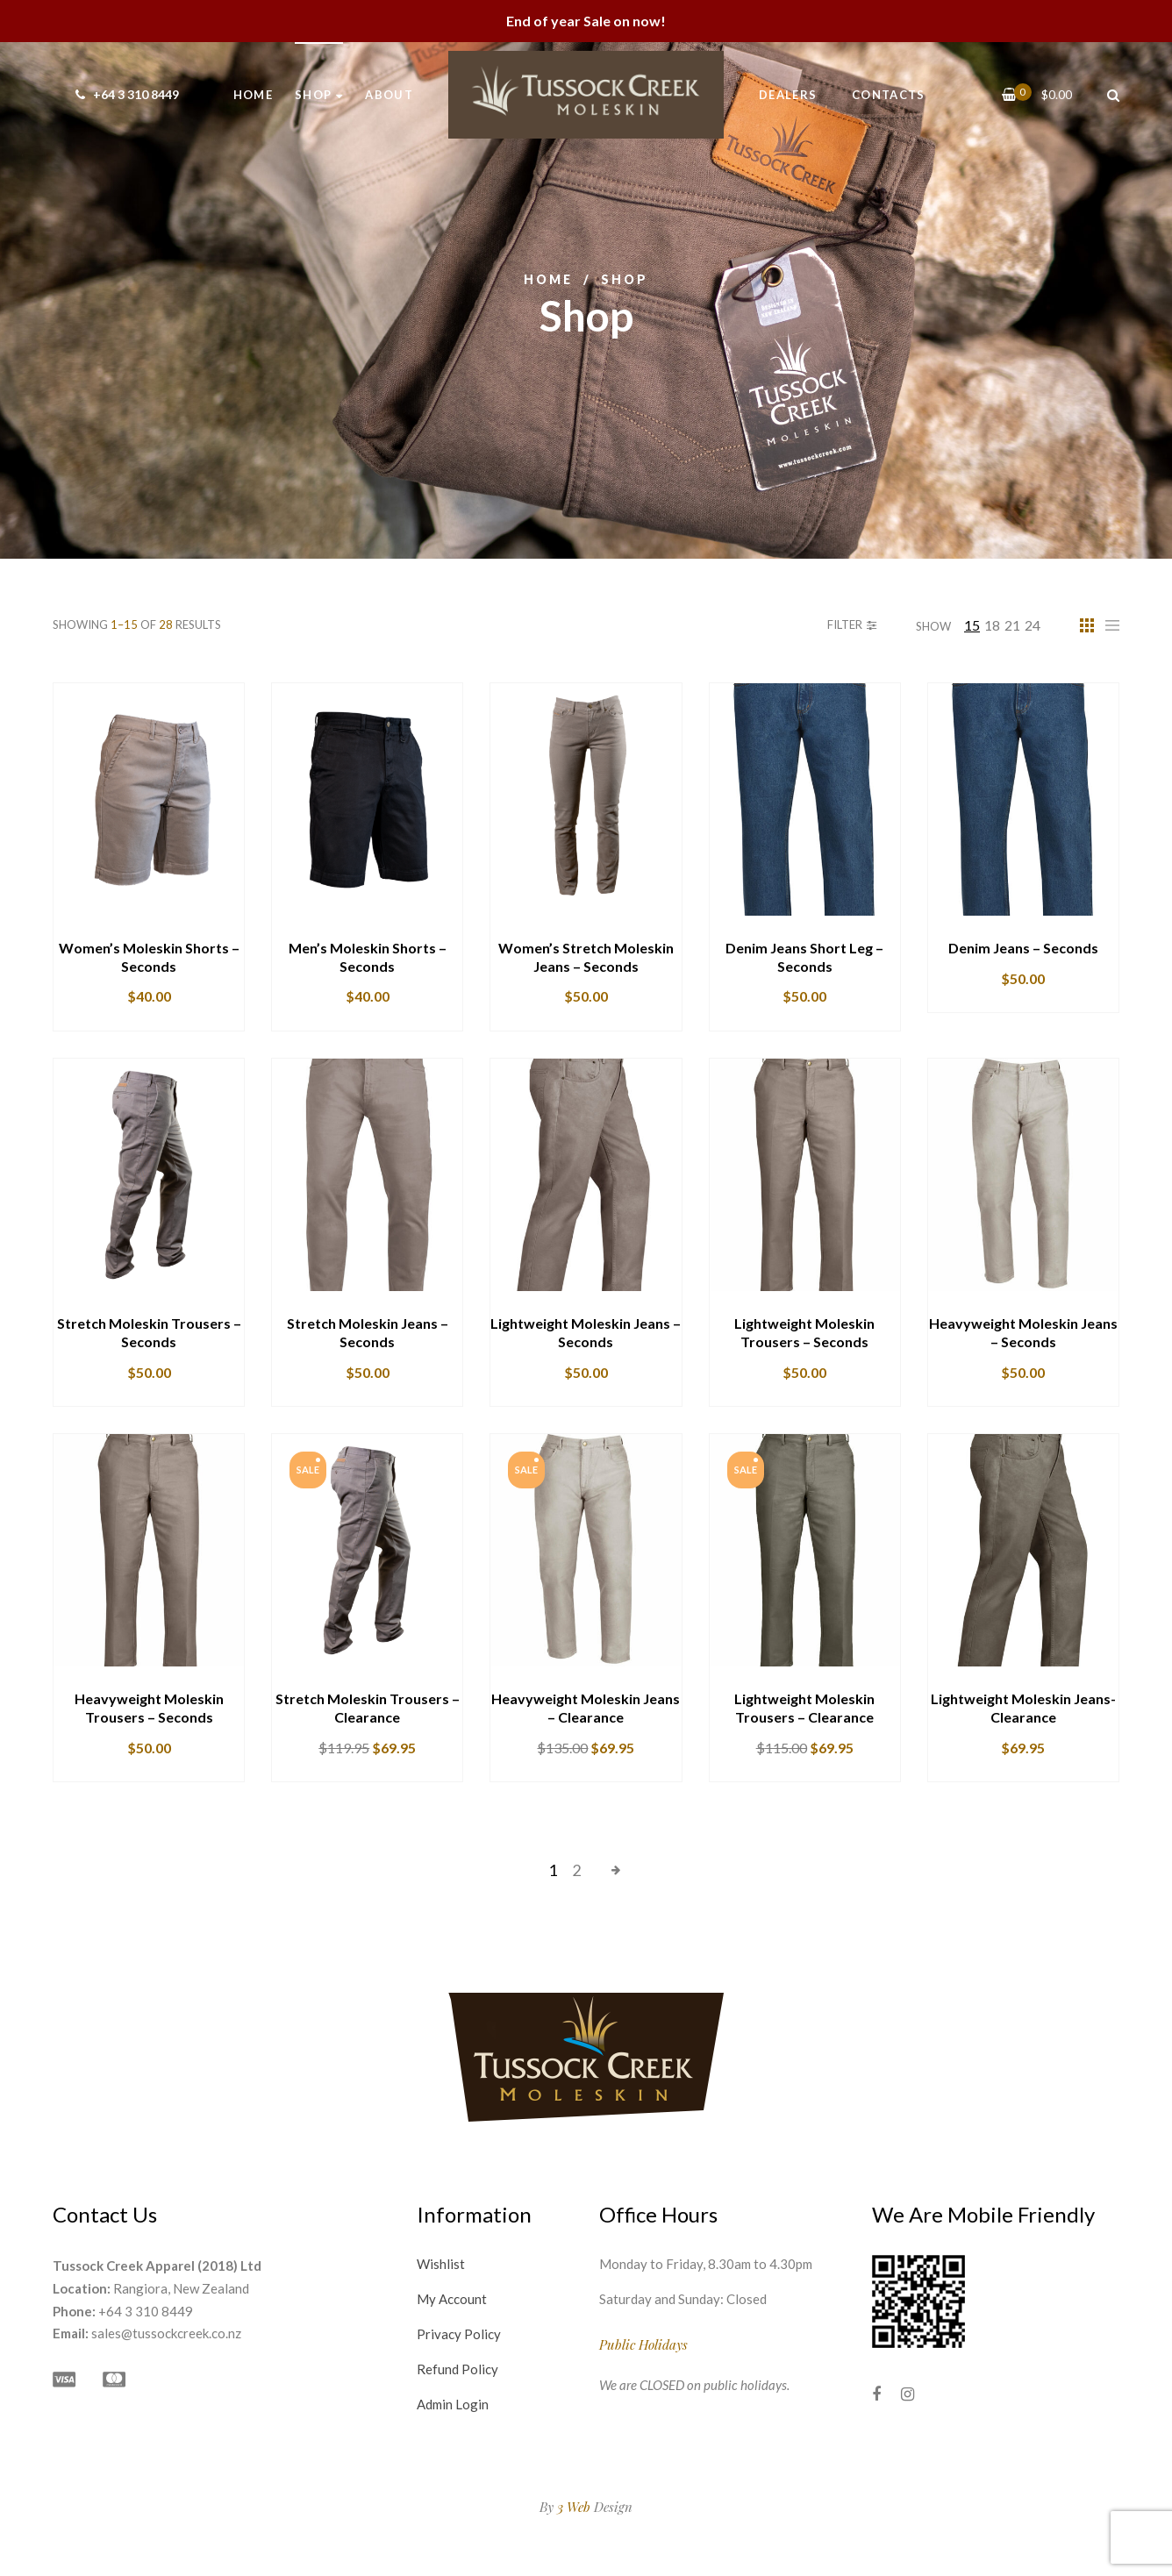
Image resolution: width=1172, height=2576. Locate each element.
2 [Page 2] (576, 1870)
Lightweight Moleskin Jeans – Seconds (585, 1332)
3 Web (573, 2506)
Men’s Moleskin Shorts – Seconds (368, 956)
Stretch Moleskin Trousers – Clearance (367, 1707)
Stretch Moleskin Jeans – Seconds (367, 1332)
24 (1032, 625)
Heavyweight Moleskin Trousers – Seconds (149, 1707)
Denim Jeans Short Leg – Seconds (804, 956)
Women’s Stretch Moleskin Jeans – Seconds (586, 956)
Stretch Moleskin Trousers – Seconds (149, 1332)
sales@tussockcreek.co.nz (166, 2333)
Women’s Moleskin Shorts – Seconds (149, 956)
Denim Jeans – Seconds (1023, 947)
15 (972, 625)
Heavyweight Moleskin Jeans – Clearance (585, 1707)
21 (1012, 625)
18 (992, 625)
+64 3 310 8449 (124, 94)
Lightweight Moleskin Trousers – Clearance (804, 1707)
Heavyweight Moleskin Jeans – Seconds (1023, 1332)
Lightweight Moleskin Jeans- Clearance (1023, 1707)
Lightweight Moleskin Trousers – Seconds (804, 1332)
